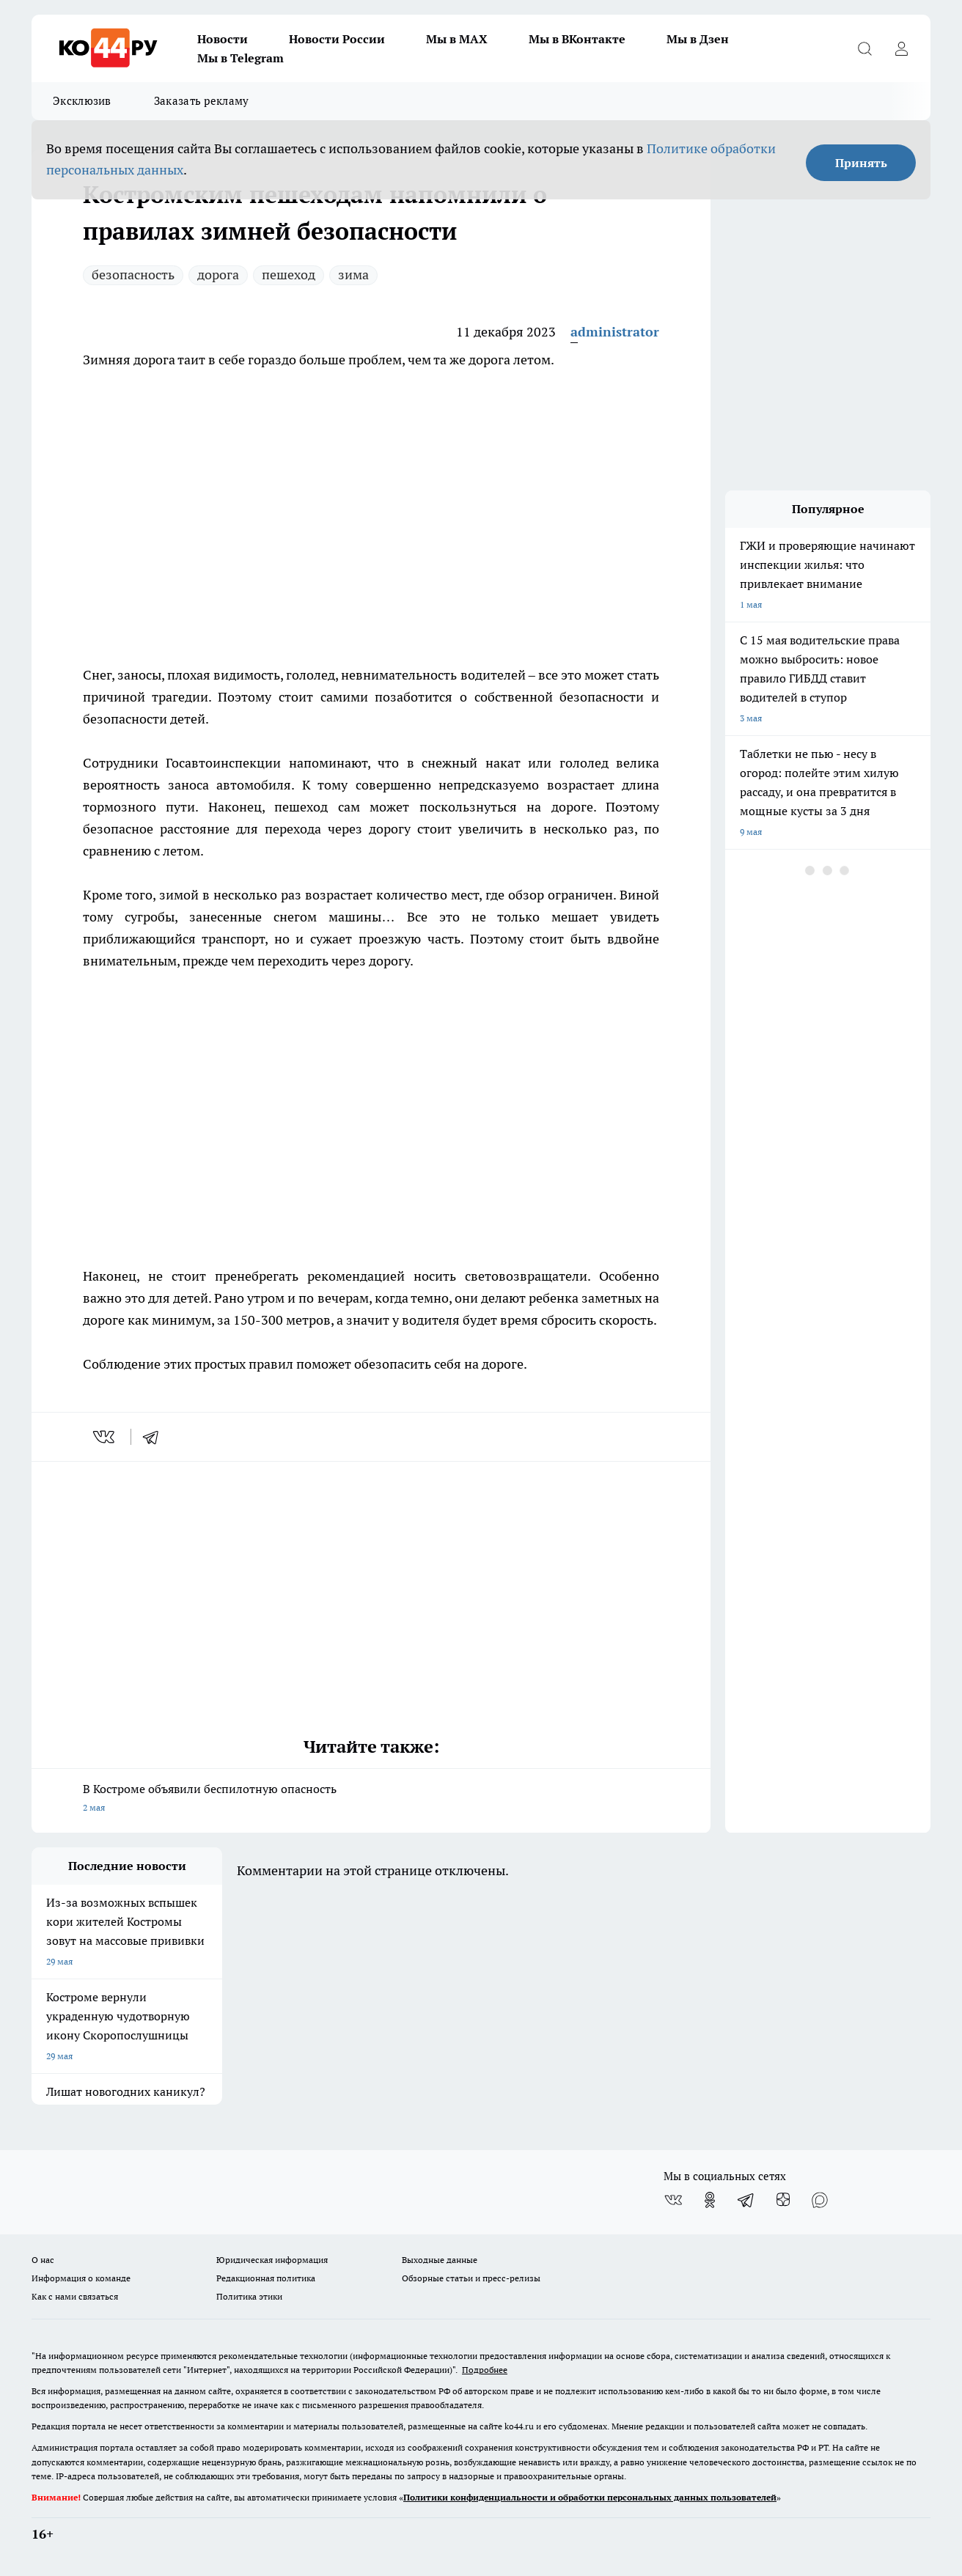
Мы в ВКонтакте (577, 39)
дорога (218, 274)
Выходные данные (439, 2259)
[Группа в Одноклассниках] (709, 2200)
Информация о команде (81, 2278)
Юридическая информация (272, 2259)
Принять (861, 162)
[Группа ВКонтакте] (673, 2200)
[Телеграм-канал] (746, 2200)
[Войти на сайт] (901, 48)
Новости (222, 39)
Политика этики (249, 2296)
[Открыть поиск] (864, 48)
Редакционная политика (265, 2278)
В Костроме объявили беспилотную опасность (371, 1799)
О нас (43, 2259)
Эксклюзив (82, 101)
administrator (614, 331)
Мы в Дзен (698, 39)
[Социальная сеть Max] (819, 2200)
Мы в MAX (457, 39)
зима (353, 274)
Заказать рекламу (201, 101)
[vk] (105, 1437)
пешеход (288, 274)
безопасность (133, 274)
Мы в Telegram (240, 58)
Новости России (337, 39)
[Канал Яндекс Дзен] (783, 2200)
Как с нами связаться (75, 2296)
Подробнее (484, 2369)
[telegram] (155, 1437)
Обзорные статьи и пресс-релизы (471, 2278)
